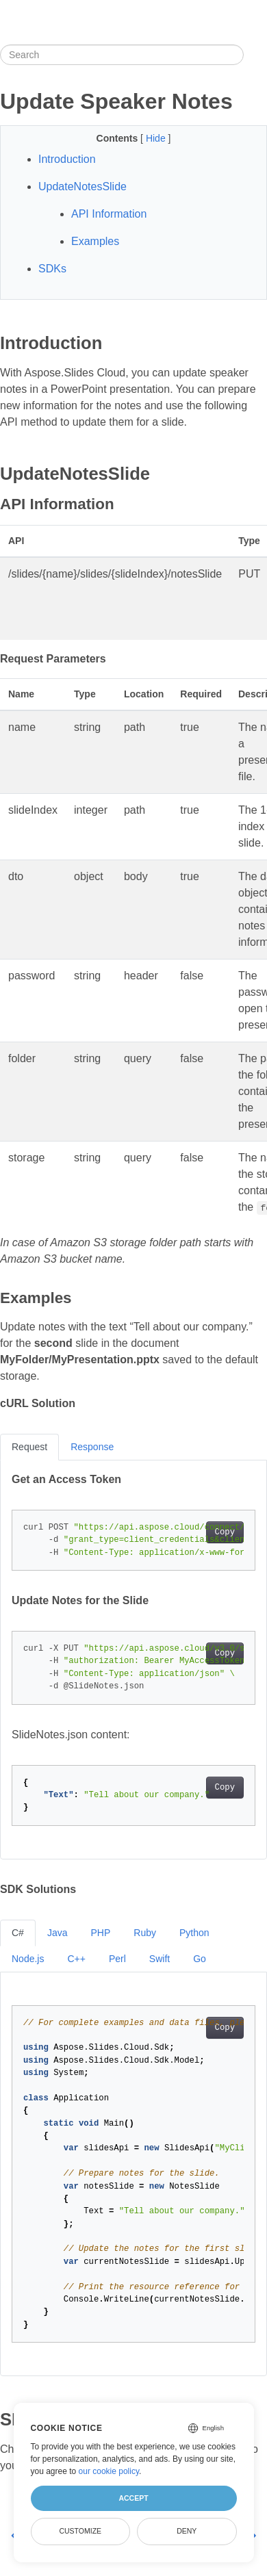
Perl (117, 1958)
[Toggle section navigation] (255, 54)
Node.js (28, 1958)
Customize (80, 2531)
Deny (186, 2531)
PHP (100, 1932)
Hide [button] (157, 138)
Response (92, 1446)
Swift (159, 1958)
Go (199, 1958)
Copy (225, 1532)
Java (57, 1932)
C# (18, 1932)
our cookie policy (109, 2471)
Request (29, 1446)
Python (194, 1932)
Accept (133, 2498)
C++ (76, 1958)
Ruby (145, 1932)
